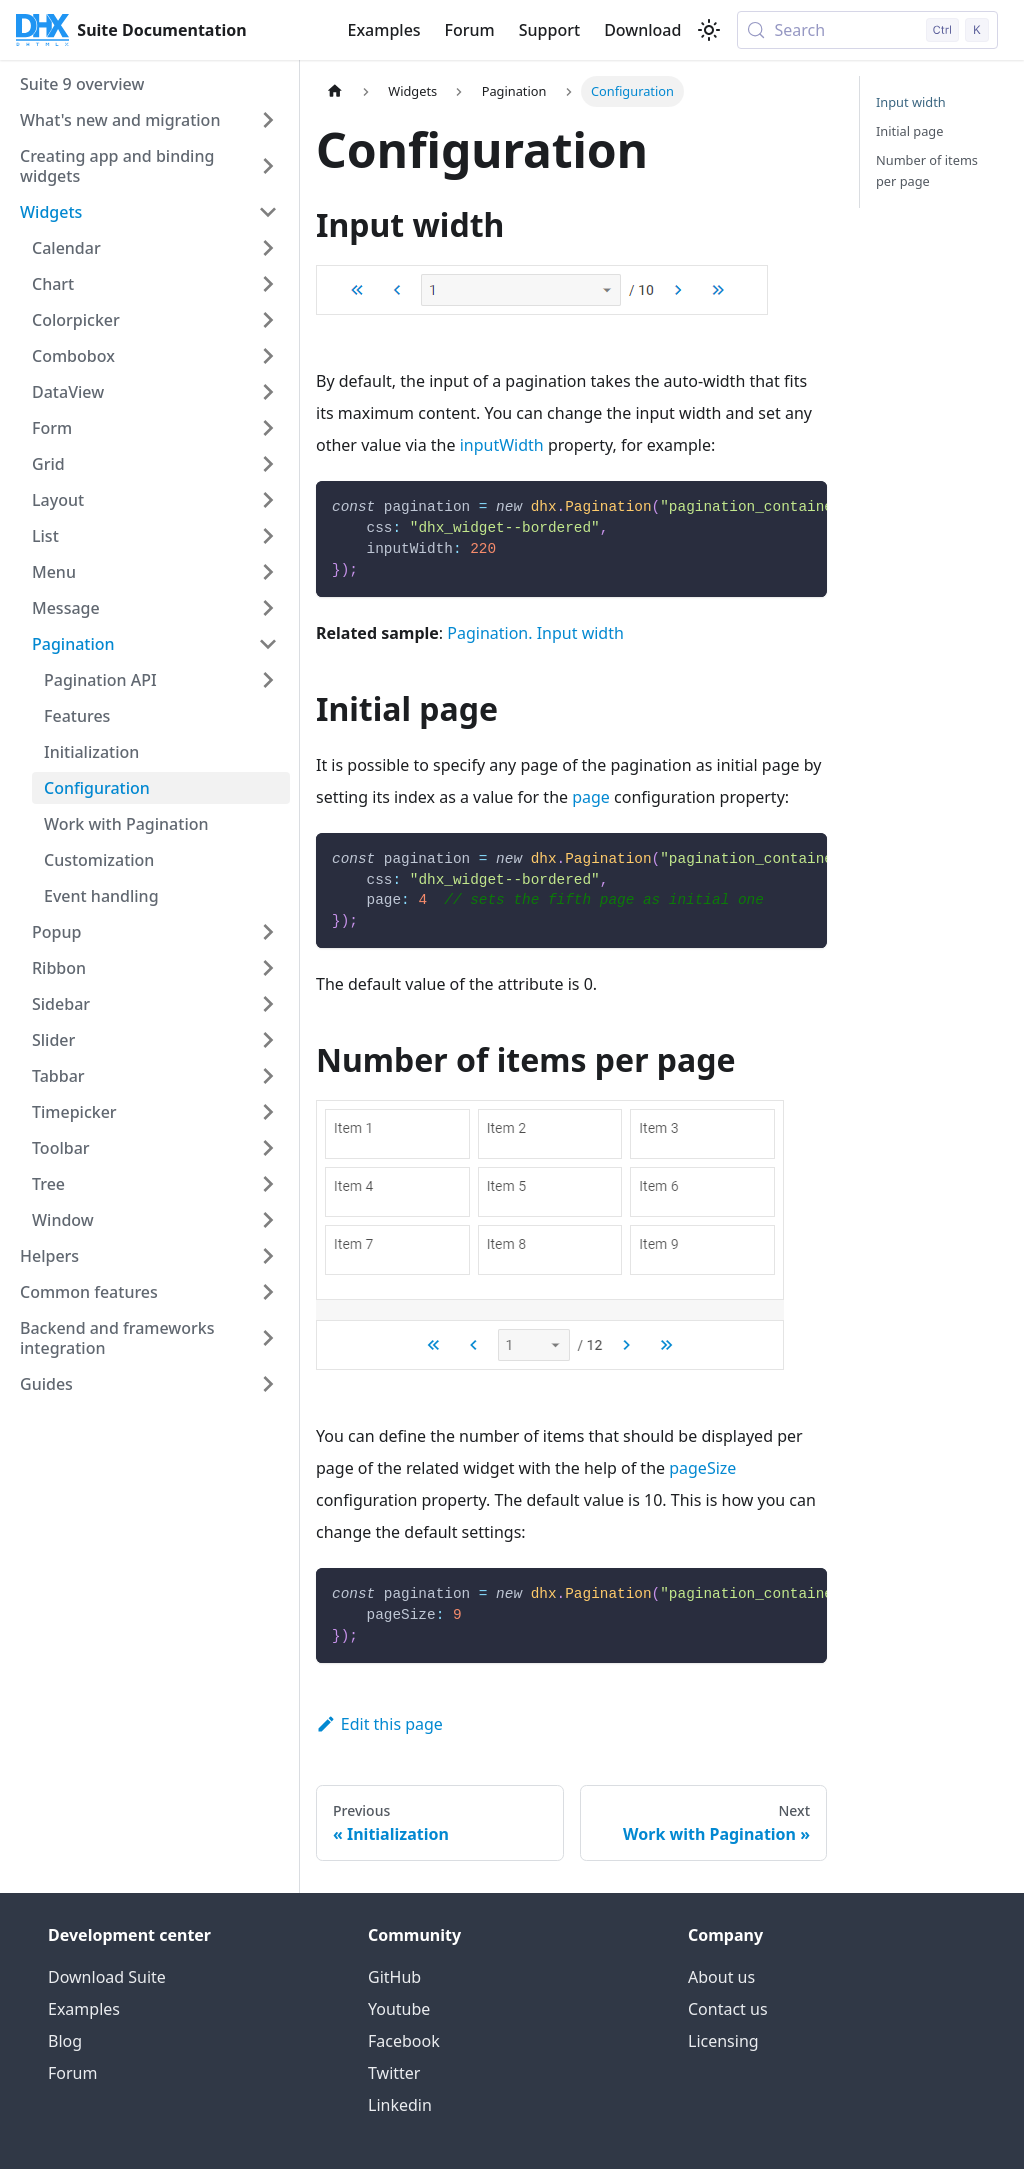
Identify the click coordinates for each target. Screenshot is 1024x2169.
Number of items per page (927, 170)
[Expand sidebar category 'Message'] (268, 608)
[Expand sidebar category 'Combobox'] (268, 356)
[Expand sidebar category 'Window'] (268, 1220)
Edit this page (379, 1724)
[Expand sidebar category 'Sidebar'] (268, 1004)
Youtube (399, 2009)
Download (642, 30)
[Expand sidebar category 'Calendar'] (268, 248)
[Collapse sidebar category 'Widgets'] (268, 212)
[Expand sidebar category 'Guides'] (268, 1384)
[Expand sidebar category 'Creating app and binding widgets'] (268, 166)
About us (721, 1977)
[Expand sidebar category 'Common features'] (268, 1292)
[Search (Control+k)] (867, 30)
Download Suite (107, 1977)
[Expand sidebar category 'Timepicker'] (268, 1112)
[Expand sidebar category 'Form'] (268, 428)
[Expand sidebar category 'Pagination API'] (268, 680)
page (591, 797)
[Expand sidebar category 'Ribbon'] (268, 968)
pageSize (702, 1468)
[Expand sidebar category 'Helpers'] (268, 1256)
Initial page (909, 131)
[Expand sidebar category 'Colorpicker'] (268, 320)
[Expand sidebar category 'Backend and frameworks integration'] (268, 1338)
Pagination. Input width (535, 633)
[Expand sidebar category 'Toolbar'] (268, 1148)
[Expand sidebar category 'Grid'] (268, 464)
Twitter (394, 2073)
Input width (911, 102)
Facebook (404, 2041)
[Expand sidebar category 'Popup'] (268, 932)
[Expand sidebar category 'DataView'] (268, 392)
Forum (470, 30)
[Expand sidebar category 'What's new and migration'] (268, 120)
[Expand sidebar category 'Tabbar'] (268, 1076)
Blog (65, 2041)
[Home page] (335, 91)
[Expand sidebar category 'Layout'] (268, 500)
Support (549, 30)
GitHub (394, 1977)
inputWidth (502, 445)
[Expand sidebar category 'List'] (268, 536)
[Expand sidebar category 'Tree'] (268, 1184)
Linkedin (400, 2105)
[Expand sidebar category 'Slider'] (268, 1040)
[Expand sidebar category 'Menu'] (268, 572)
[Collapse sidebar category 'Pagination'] (268, 644)
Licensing (723, 2041)
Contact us (728, 2009)
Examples (383, 30)
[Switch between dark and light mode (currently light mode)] (709, 30)
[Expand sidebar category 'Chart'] (268, 284)
